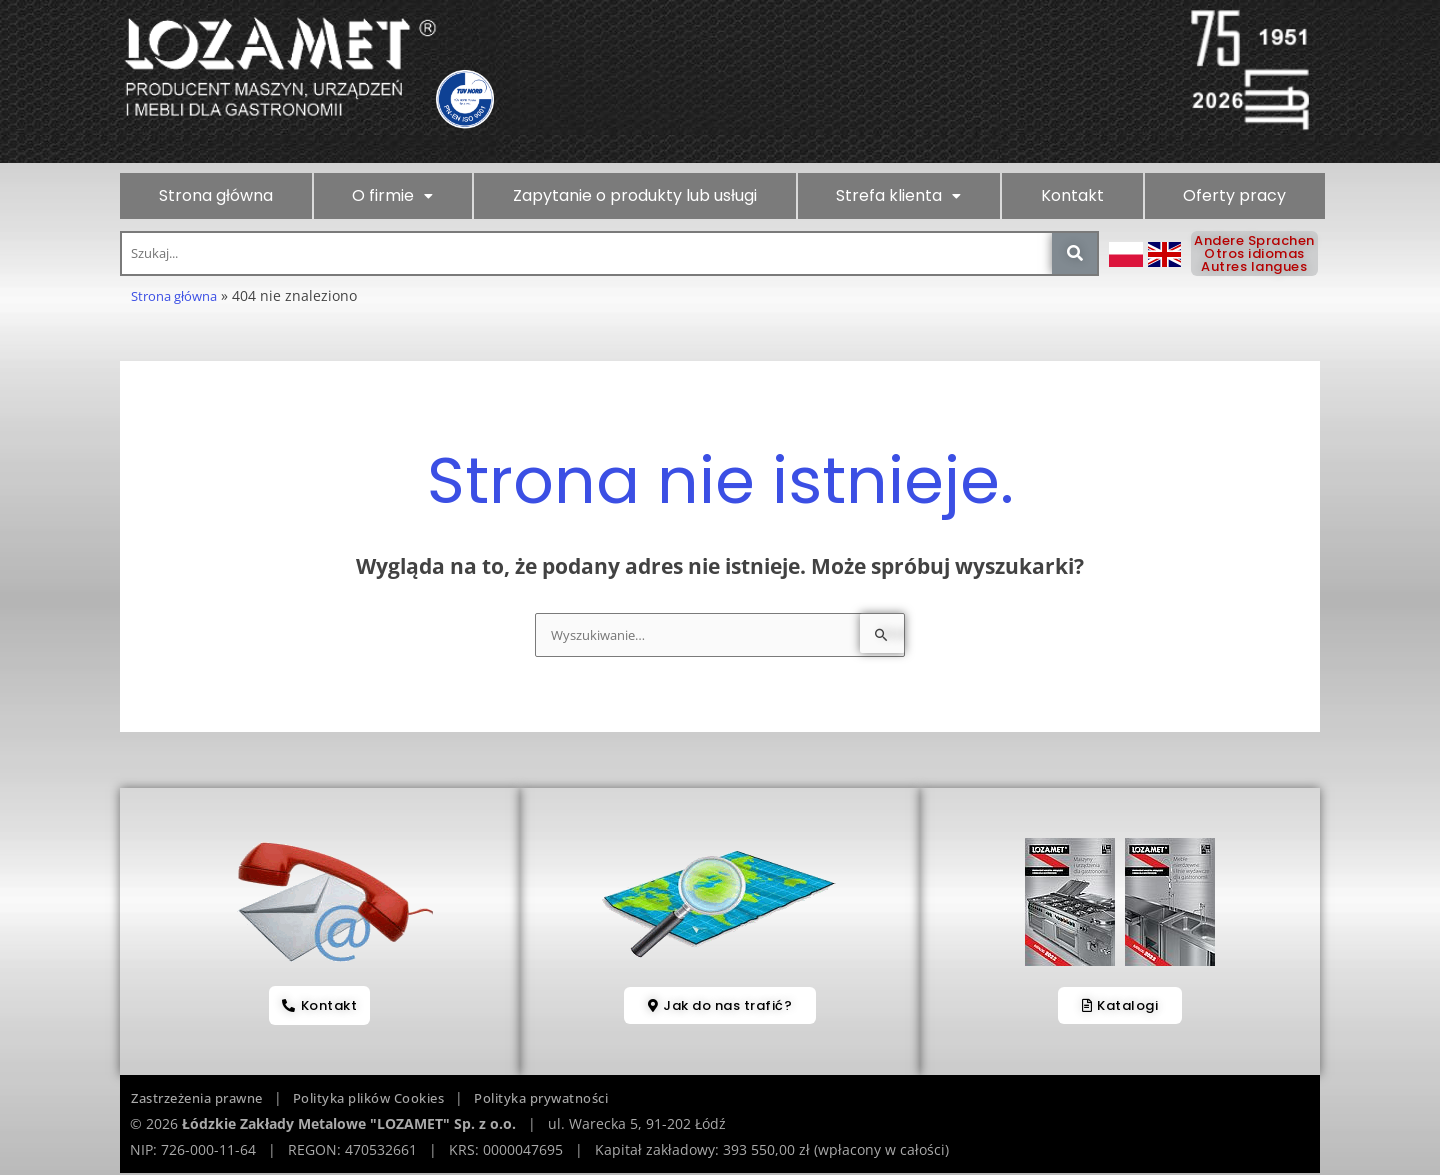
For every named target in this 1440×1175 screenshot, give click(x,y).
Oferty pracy (1234, 195)
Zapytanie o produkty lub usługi (635, 195)
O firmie (392, 195)
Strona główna (216, 195)
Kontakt (1072, 195)
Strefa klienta (898, 195)
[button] (393, 196)
